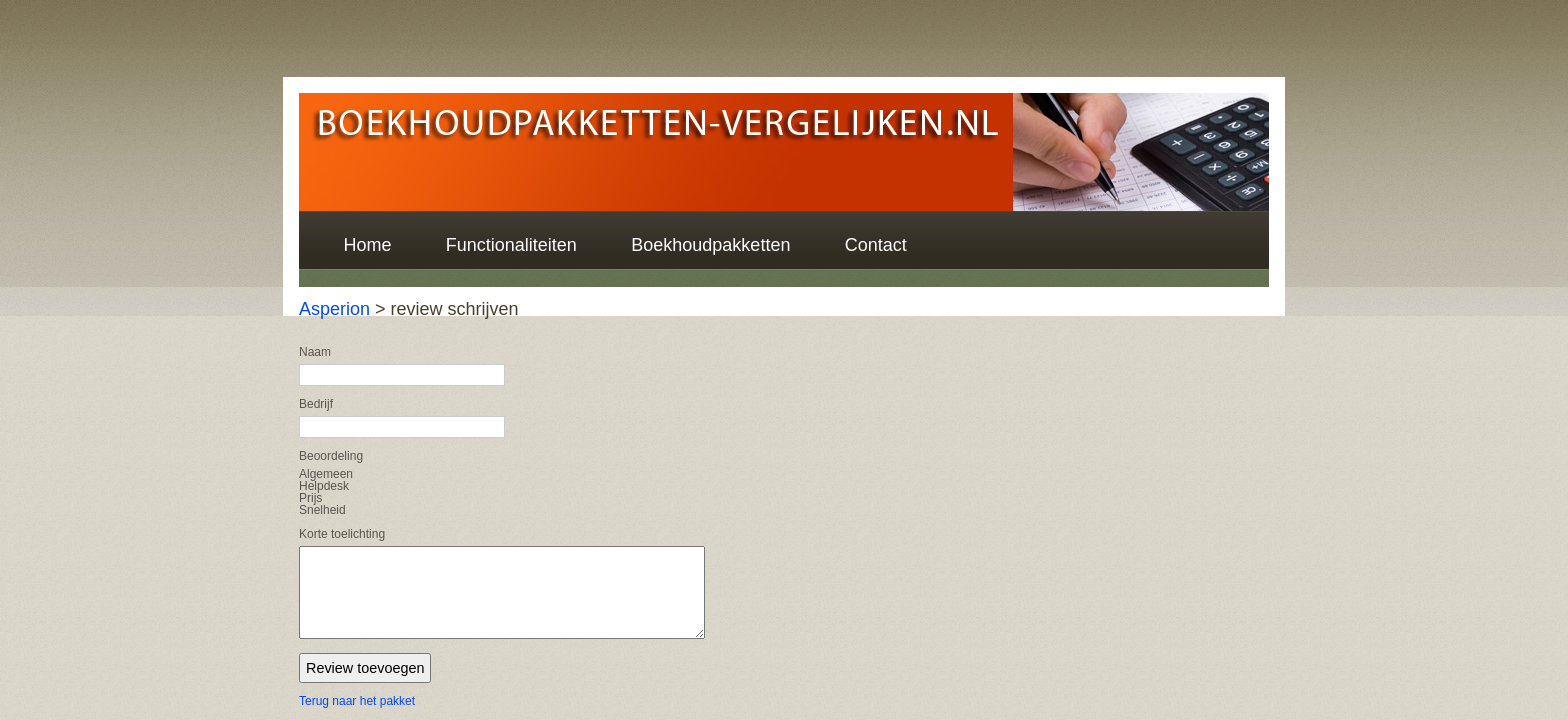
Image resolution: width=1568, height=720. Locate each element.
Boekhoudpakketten (710, 245)
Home (367, 245)
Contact (876, 245)
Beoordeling (331, 456)
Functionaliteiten (511, 245)
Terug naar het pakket (357, 701)
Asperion (334, 309)
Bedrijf (316, 404)
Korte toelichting (342, 534)
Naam (315, 352)
